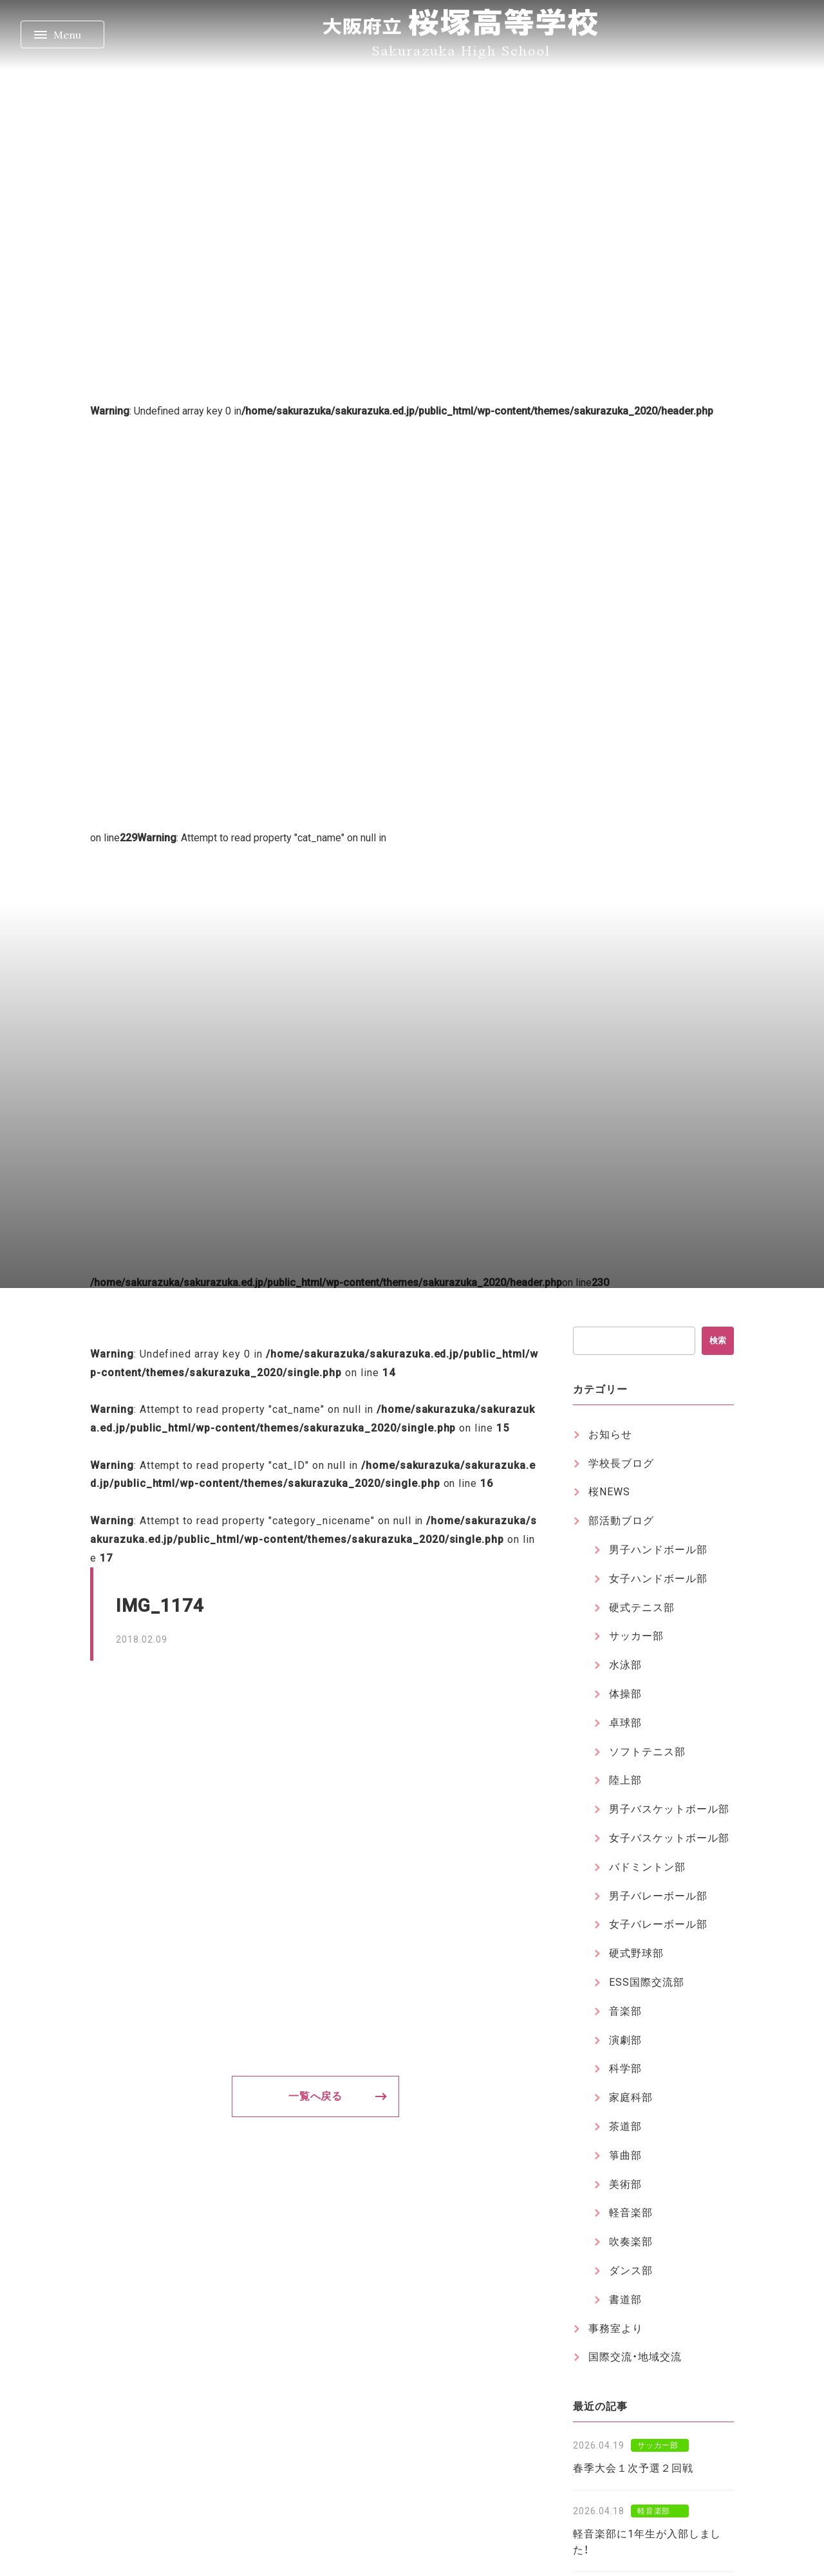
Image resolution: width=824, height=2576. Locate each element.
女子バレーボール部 (658, 1924)
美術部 (625, 2184)
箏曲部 (625, 2155)
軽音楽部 (631, 2213)
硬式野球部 (636, 1953)
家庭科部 (631, 2097)
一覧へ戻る (315, 2096)
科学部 (625, 2068)
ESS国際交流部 (646, 1982)
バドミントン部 (647, 1867)
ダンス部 (631, 2270)
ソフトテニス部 (647, 1752)
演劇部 (625, 2040)
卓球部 (625, 1723)
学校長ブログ (621, 1463)
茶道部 (625, 2126)
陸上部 (625, 1780)
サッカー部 (636, 1636)
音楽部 (625, 2011)
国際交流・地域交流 (635, 2357)
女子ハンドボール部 (658, 1579)
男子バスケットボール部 (669, 1809)
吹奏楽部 (631, 2241)
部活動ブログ (621, 1521)
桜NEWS (609, 1492)
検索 (717, 1340)
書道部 (625, 2299)
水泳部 (625, 1665)
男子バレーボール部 (658, 1896)
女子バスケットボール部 (669, 1838)
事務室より (615, 2328)
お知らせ (610, 1434)
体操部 (625, 1694)
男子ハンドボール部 (658, 1550)
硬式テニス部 (642, 1607)
